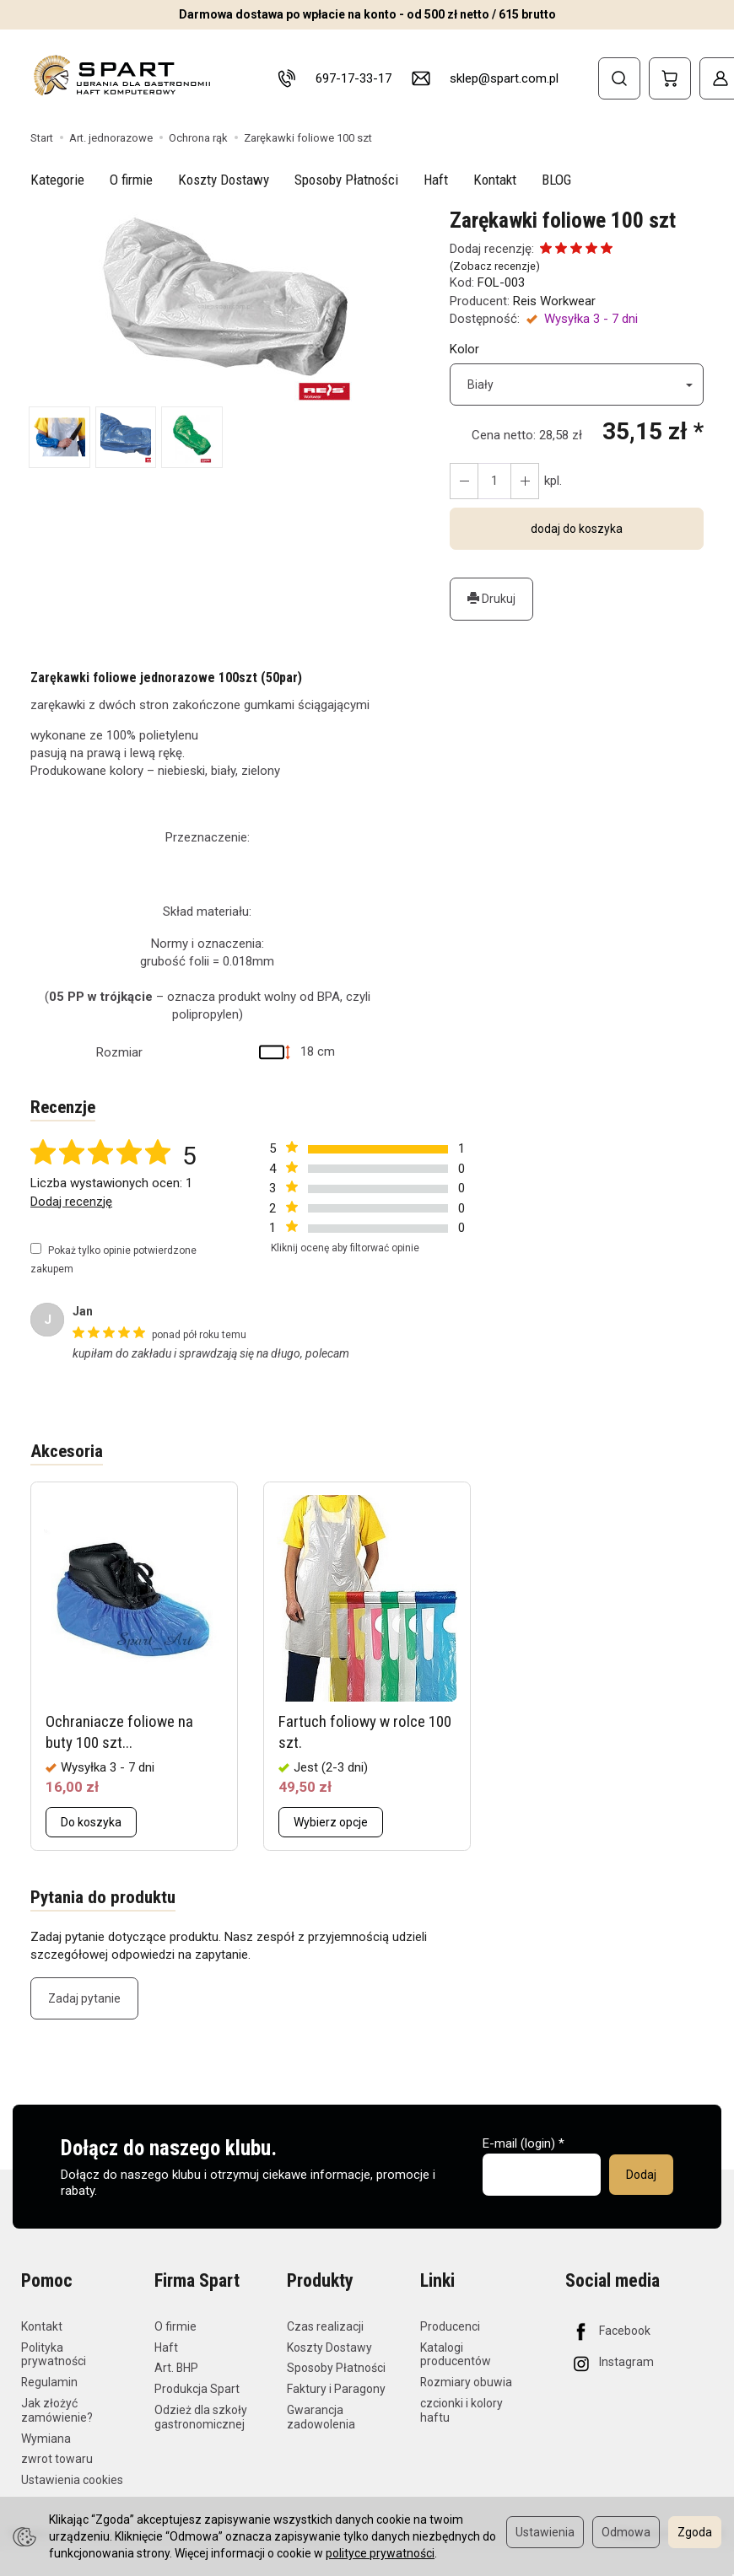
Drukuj (491, 598)
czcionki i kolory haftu (461, 2410)
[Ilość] (494, 481)
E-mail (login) (519, 2143)
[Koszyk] (670, 78)
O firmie (131, 179)
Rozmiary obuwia (466, 2382)
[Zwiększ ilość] (464, 481)
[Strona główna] (121, 75)
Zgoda (694, 2532)
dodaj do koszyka (577, 528)
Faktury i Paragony (336, 2389)
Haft (436, 179)
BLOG (556, 179)
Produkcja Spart (197, 2389)
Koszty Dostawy (223, 179)
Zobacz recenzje (494, 266)
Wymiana (46, 2438)
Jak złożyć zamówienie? (57, 2410)
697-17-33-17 (353, 78)
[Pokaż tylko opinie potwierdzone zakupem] (35, 1248)
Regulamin (49, 2382)
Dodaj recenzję (71, 1201)
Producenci (450, 2326)
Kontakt (494, 179)
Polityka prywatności (53, 2355)
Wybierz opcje (331, 1822)
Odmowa (626, 2532)
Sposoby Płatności (346, 179)
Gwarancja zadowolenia (321, 2417)
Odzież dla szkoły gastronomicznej (200, 2417)
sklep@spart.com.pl (504, 78)
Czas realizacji (325, 2326)
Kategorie (57, 179)
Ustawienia (545, 2532)
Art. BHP (176, 2367)
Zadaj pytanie (84, 1998)
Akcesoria (66, 1451)
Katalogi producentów (455, 2355)
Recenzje (62, 1107)
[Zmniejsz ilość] (524, 481)
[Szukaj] (619, 78)
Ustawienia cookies (72, 2480)
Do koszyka (91, 1822)
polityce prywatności (380, 2553)
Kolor (464, 349)
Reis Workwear (554, 301)
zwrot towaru (57, 2459)
